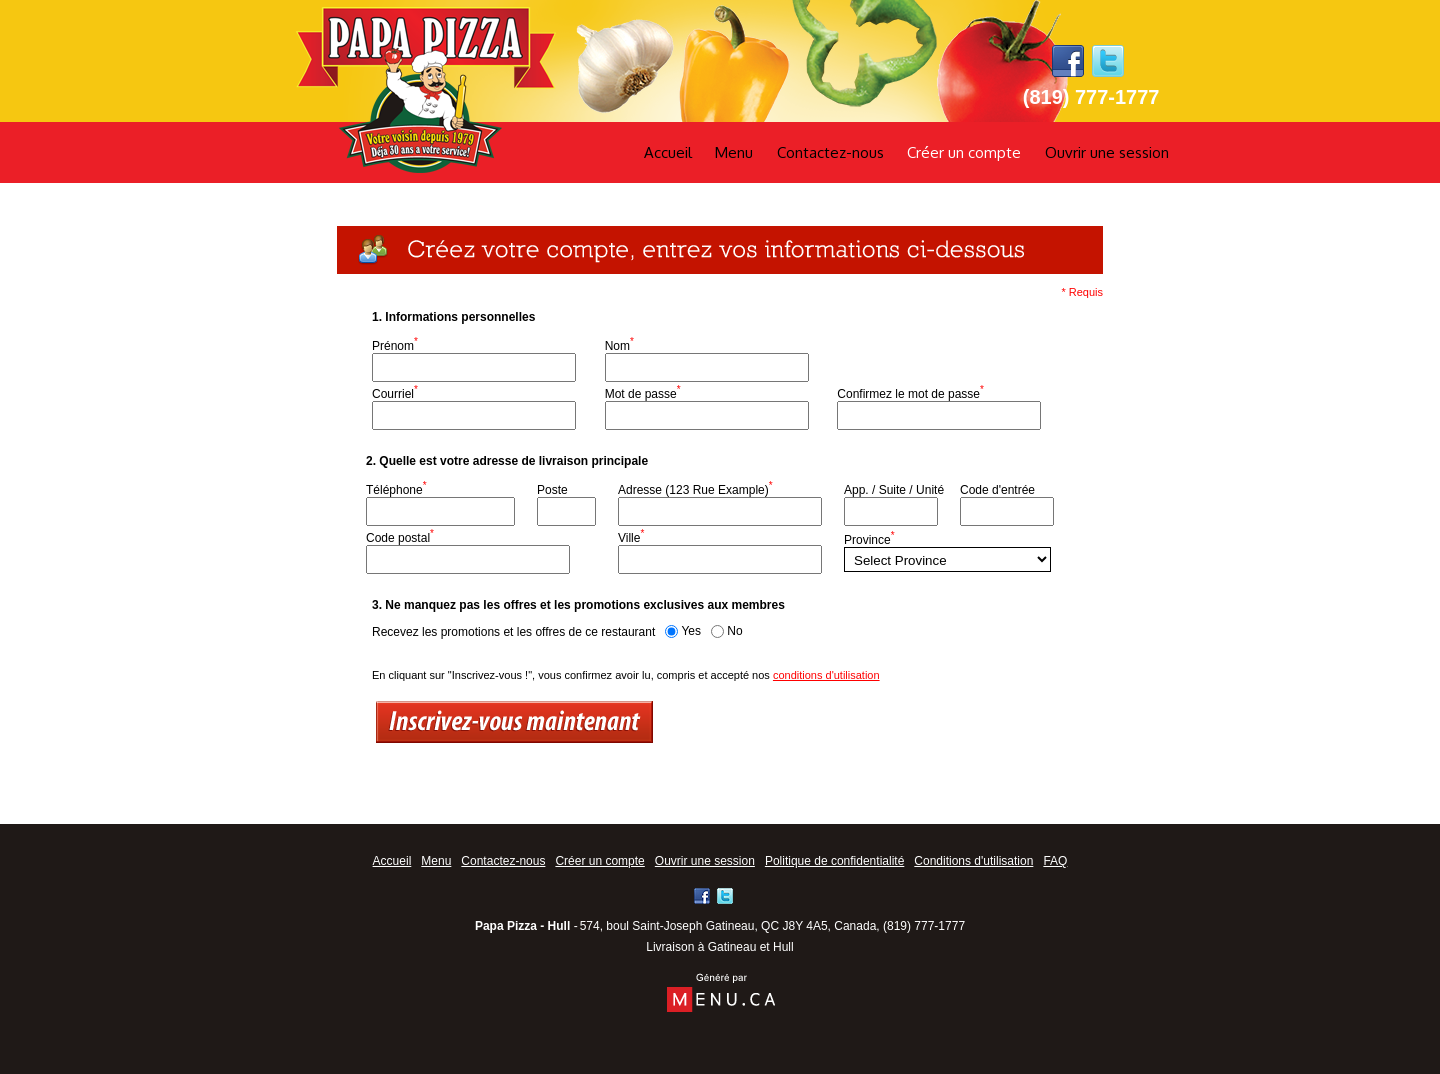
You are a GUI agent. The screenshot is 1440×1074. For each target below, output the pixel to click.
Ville (631, 536)
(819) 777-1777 (924, 926)
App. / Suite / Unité (894, 490)
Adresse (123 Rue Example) (695, 488)
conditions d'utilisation (826, 675)
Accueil (668, 152)
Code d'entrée (997, 490)
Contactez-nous (830, 152)
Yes (683, 631)
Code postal (400, 536)
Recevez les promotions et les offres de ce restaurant (513, 632)
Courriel (395, 392)
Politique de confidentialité (834, 861)
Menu (734, 152)
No (727, 631)
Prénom (395, 344)
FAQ (1055, 861)
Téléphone (396, 488)
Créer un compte (964, 152)
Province (869, 538)
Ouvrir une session (1107, 152)
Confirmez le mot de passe (910, 392)
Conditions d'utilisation (973, 861)
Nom (619, 344)
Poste (552, 490)
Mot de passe (643, 392)
